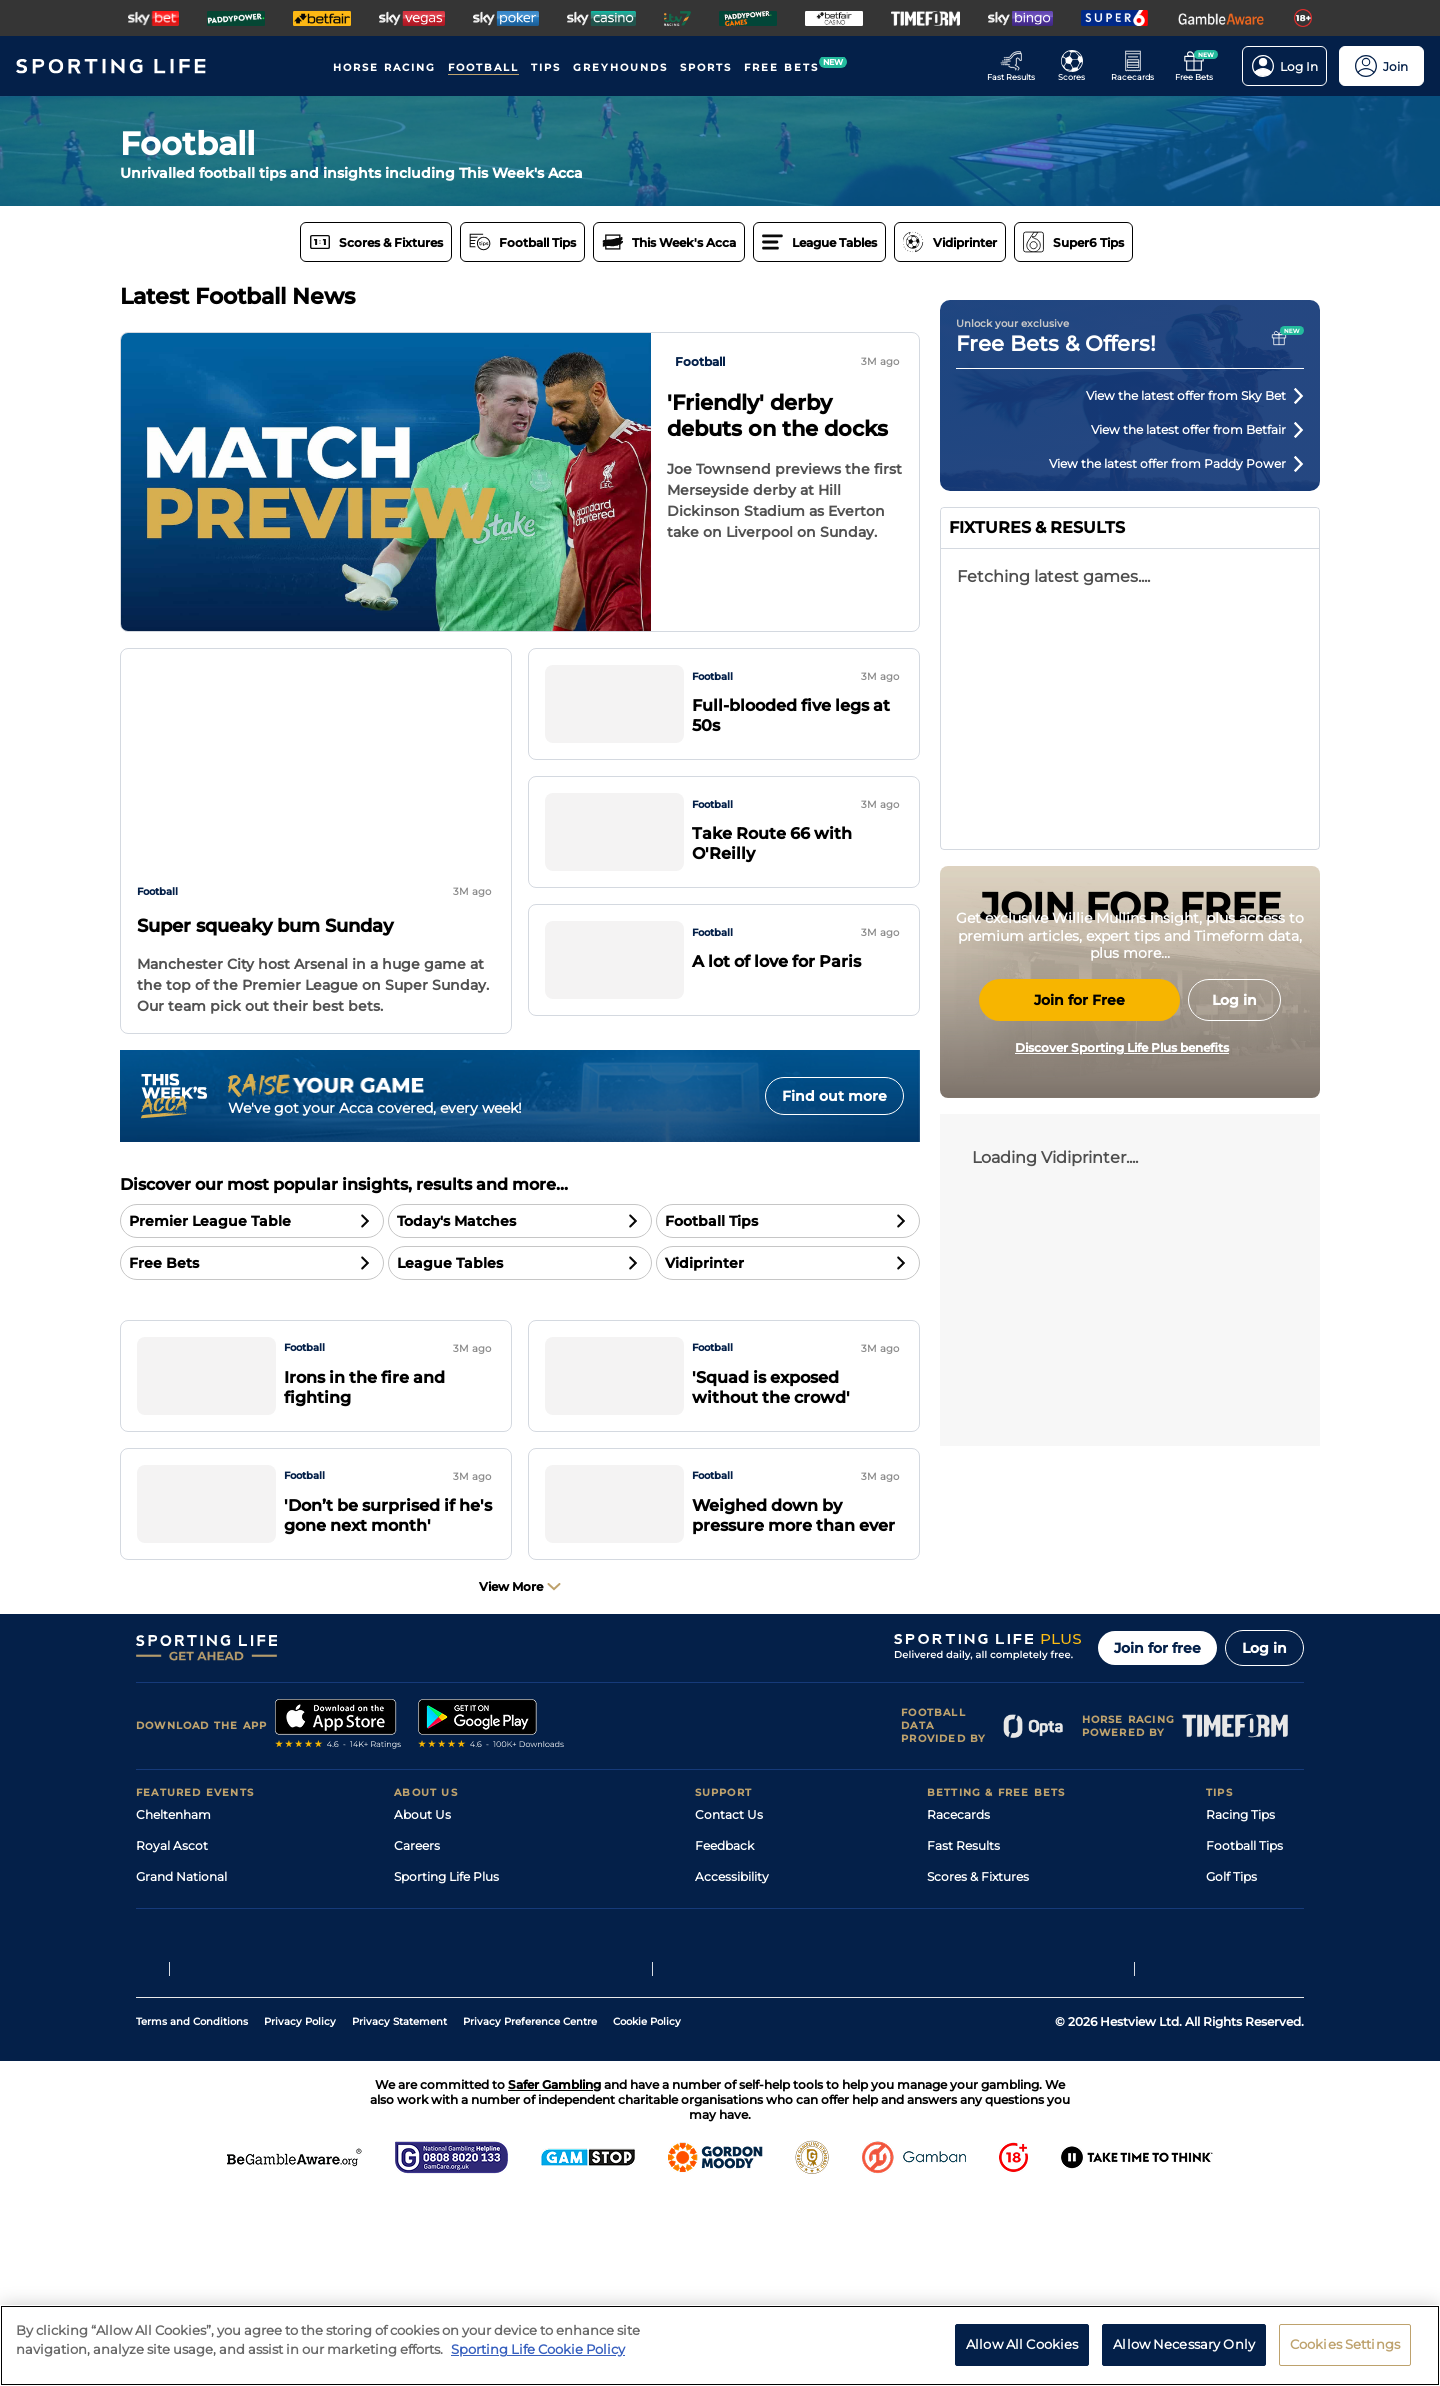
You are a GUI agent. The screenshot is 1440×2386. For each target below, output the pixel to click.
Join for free (1157, 1713)
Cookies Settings (1345, 2344)
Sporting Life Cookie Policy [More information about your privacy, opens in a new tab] (538, 2349)
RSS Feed (422, 2065)
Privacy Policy (300, 2210)
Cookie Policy (647, 2210)
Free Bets (955, 2034)
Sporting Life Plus (446, 1941)
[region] (720, 2345)
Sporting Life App (446, 1972)
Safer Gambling (741, 1972)
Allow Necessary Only (1184, 2344)
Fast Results (963, 1910)
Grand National (181, 1941)
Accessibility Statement (464, 2003)
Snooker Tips (1244, 2003)
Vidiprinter (958, 1972)
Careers (417, 1910)
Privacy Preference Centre (530, 2210)
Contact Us (729, 1879)
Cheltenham (173, 1879)
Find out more (834, 1096)
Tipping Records (1255, 2034)
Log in (1264, 1713)
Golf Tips (1231, 1941)
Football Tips (1244, 1910)
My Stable (956, 2003)
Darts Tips (1236, 1972)
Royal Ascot (172, 1910)
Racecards (958, 1879)
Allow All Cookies (1022, 2344)
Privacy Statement (399, 2210)
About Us (422, 1879)
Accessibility (732, 1941)
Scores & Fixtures (978, 1941)
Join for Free (1079, 1188)
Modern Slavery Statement (474, 2034)
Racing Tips (1240, 1879)
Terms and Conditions (192, 2210)
